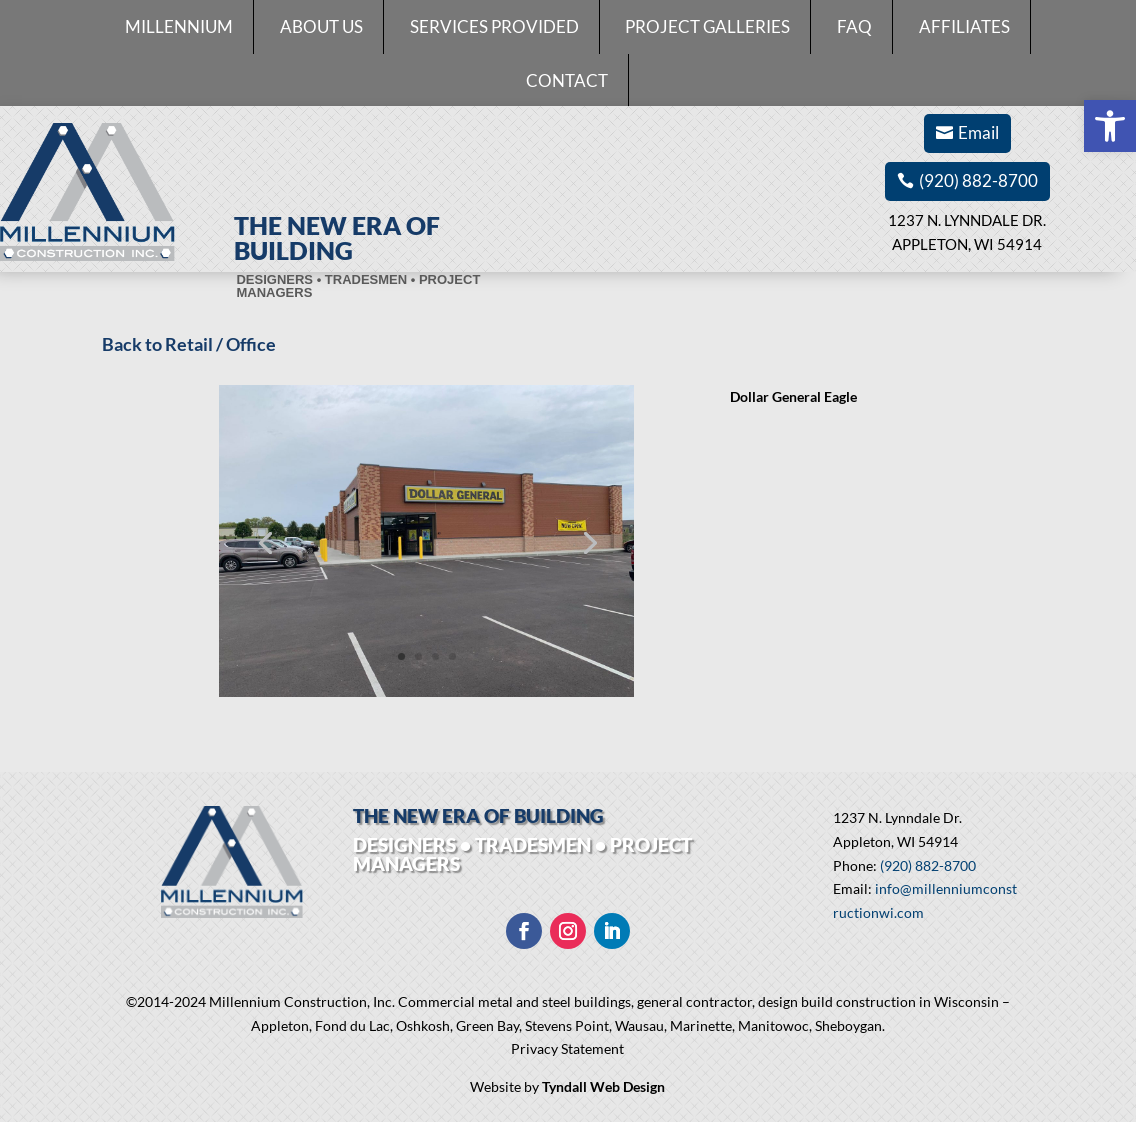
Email (978, 132)
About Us (321, 26)
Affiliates (964, 26)
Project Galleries (707, 26)
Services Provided (494, 26)
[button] (1110, 126)
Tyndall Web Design (603, 1086)
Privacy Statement (567, 1048)
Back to (133, 344)
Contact (567, 80)
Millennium (179, 26)
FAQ (854, 26)
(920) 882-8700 (978, 180)
